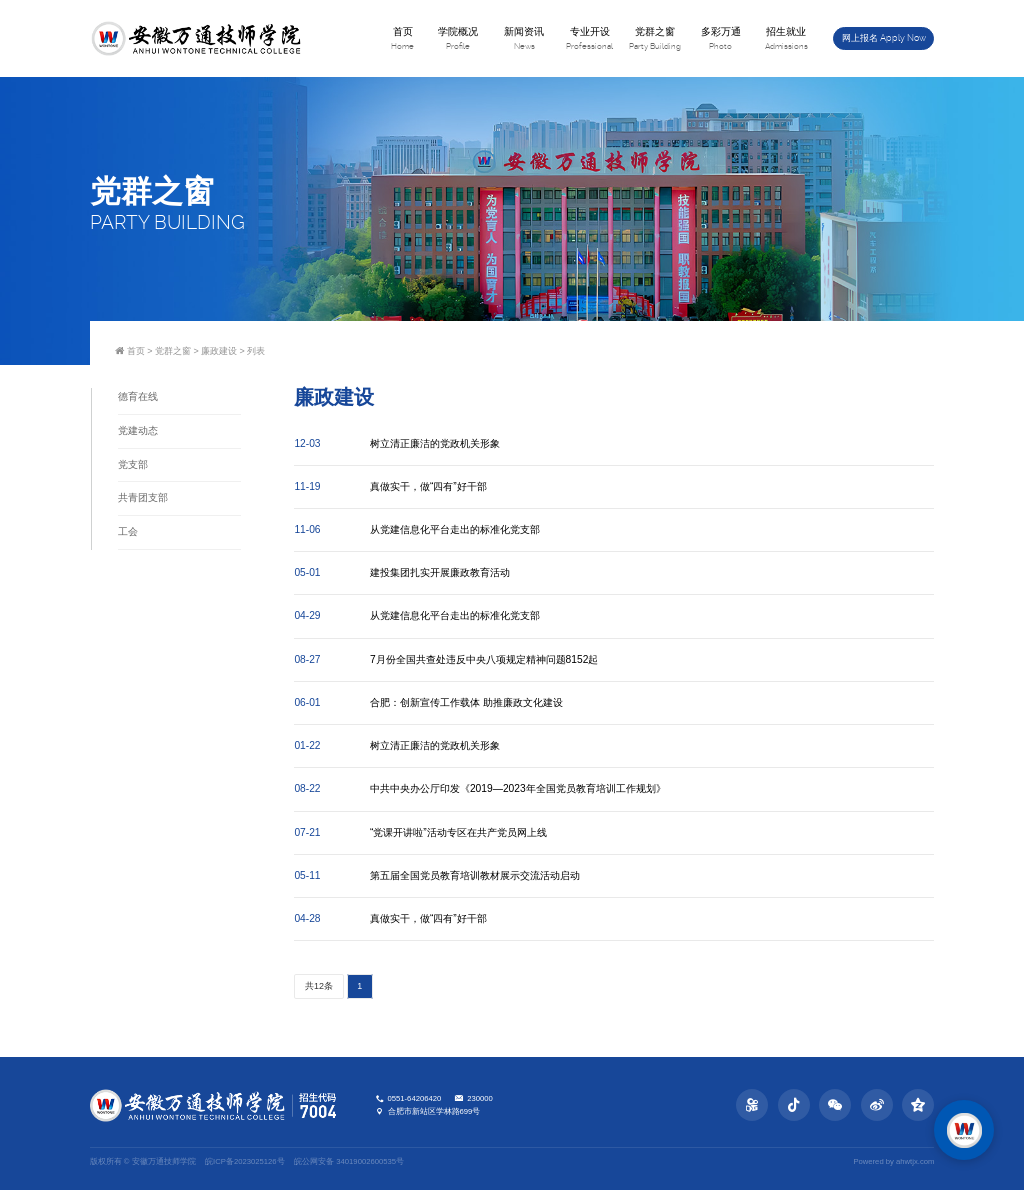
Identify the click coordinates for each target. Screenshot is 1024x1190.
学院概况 (459, 39)
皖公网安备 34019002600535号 (349, 1161)
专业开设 (590, 39)
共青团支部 (143, 497)
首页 (403, 39)
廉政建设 (219, 351)
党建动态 (138, 430)
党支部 (133, 464)
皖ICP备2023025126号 (244, 1161)
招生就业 (787, 39)
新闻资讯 (524, 39)
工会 (128, 531)
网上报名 (884, 38)
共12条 (319, 987)
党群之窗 (655, 39)
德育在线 (138, 396)
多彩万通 (721, 39)
